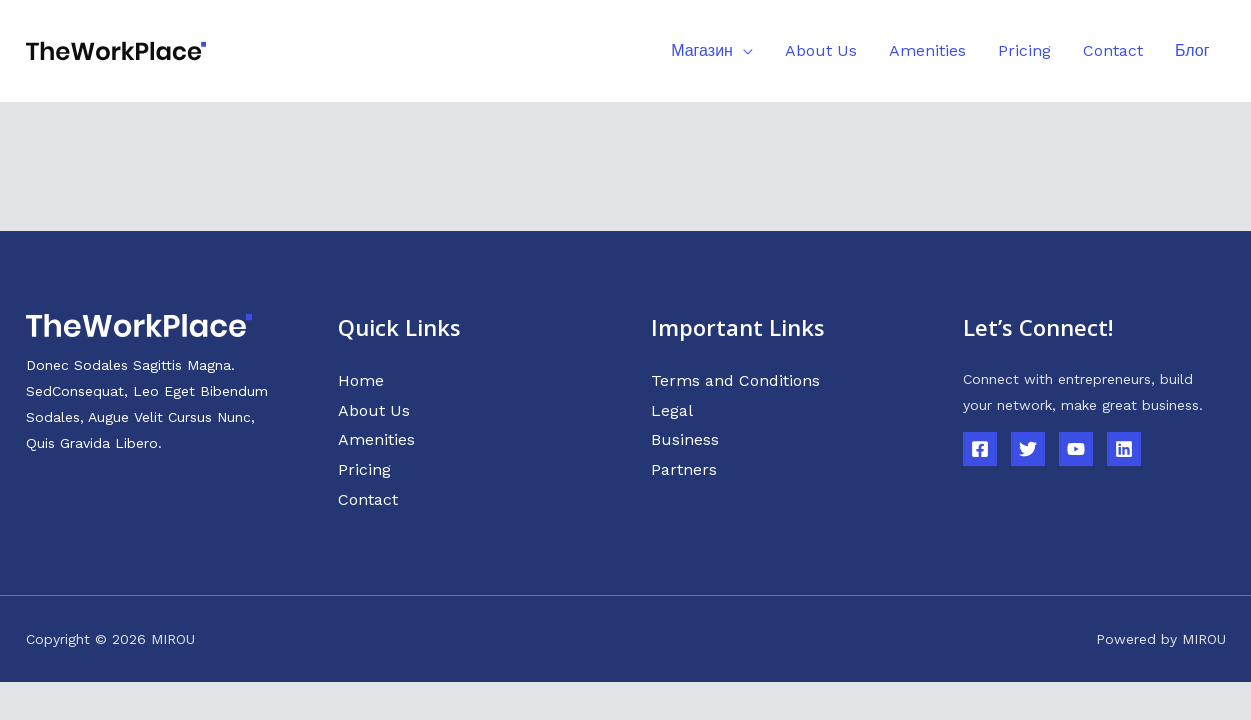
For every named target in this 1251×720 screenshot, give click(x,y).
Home (361, 380)
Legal (672, 410)
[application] (743, 50)
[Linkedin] (1124, 449)
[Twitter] (1028, 449)
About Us (374, 410)
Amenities (376, 439)
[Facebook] (980, 449)
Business (685, 439)
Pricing (364, 469)
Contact (368, 499)
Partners (684, 469)
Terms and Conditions (735, 380)
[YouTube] (1076, 449)
